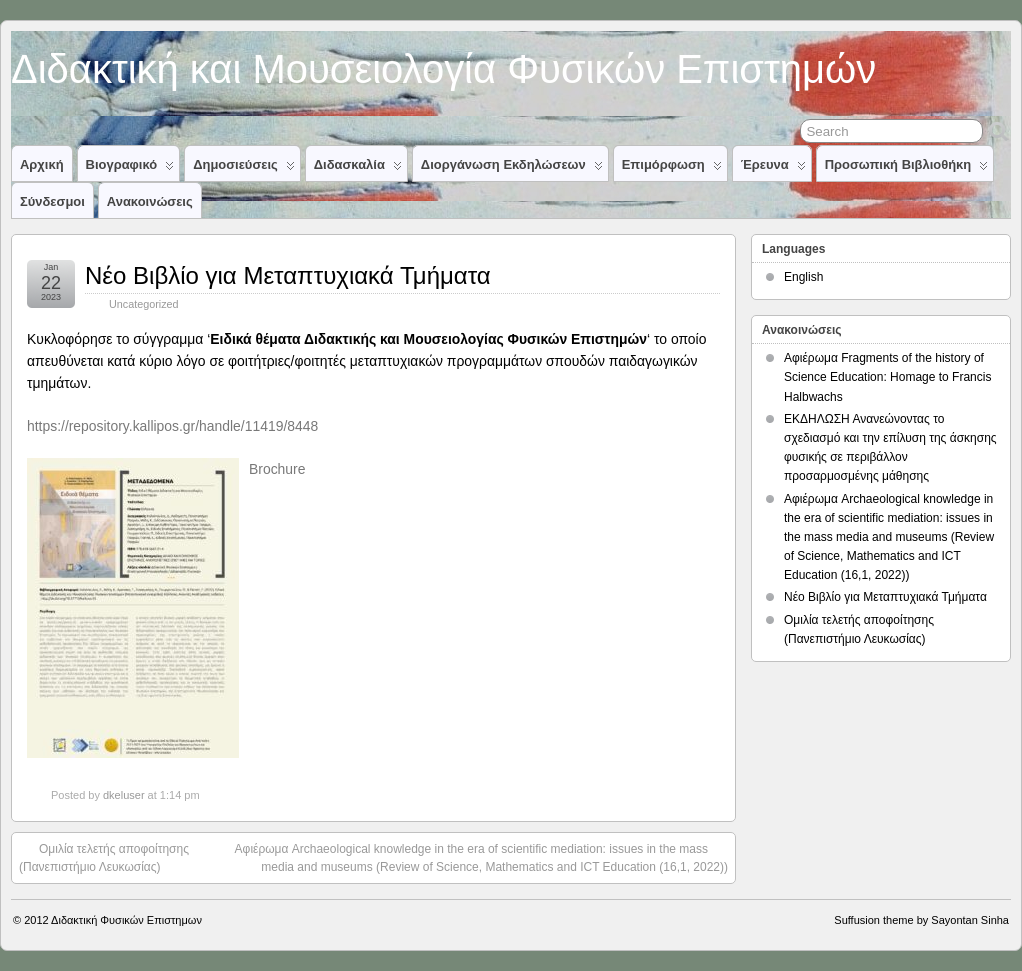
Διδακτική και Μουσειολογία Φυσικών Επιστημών (443, 69)
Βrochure (277, 469)
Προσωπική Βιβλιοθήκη (907, 169)
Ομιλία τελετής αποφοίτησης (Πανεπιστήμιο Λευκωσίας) (104, 857)
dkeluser (124, 795)
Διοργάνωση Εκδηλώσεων (512, 169)
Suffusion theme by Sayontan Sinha (921, 920)
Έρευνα (773, 169)
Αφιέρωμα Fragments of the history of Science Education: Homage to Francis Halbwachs (887, 377)
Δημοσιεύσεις (244, 169)
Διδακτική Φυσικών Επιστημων (126, 920)
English (803, 277)
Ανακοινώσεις (150, 201)
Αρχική (42, 164)
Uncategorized (144, 304)
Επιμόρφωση (672, 169)
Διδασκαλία (358, 169)
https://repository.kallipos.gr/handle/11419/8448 (172, 426)
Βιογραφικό (130, 169)
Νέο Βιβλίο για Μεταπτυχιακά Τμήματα (288, 275)
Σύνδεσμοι (52, 201)
